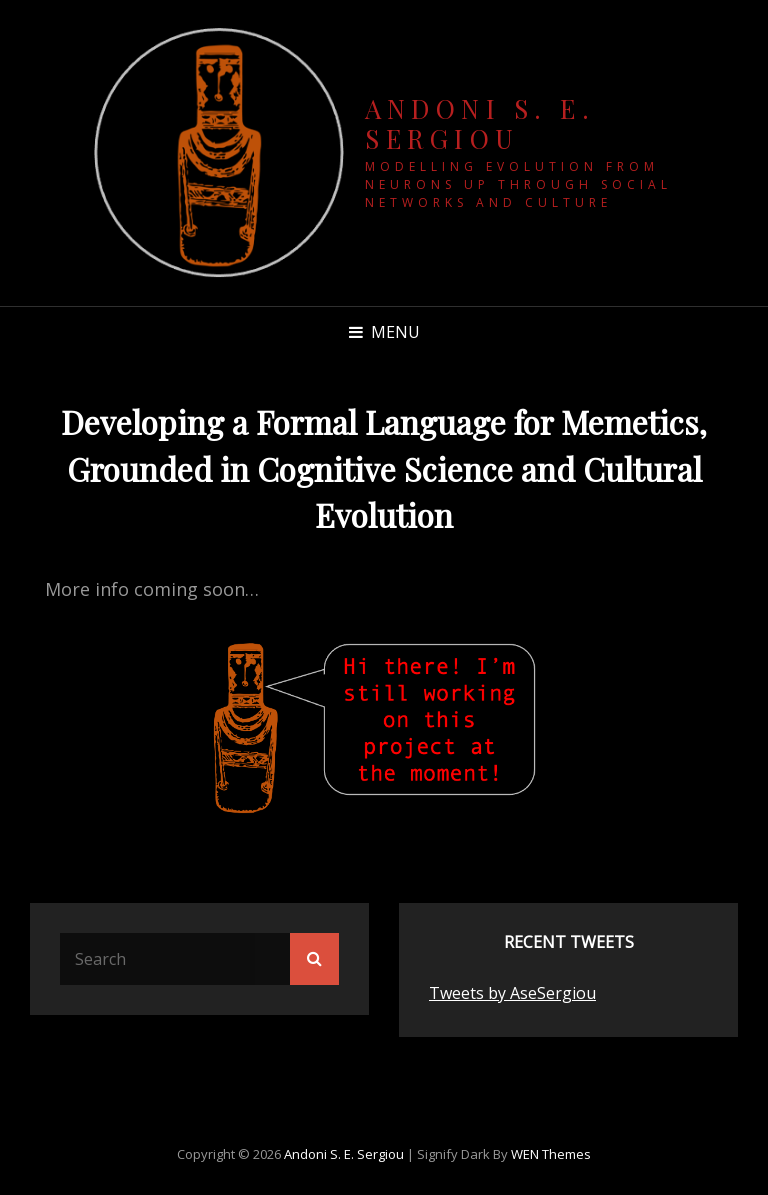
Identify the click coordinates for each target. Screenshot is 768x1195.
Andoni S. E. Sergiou (480, 123)
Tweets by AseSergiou (512, 993)
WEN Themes (551, 1154)
